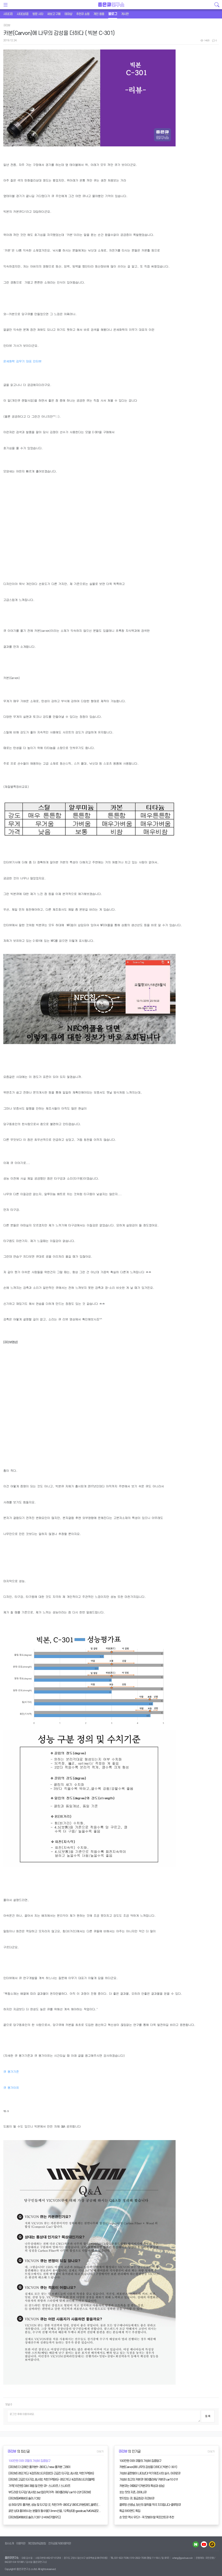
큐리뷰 (6, 25)
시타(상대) (22, 14)
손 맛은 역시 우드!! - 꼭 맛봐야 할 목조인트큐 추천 (146, 2517)
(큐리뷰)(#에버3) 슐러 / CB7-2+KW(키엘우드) (34, 2517)
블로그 (112, 14)
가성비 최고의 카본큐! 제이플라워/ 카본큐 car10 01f (148, 2479)
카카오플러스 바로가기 (212, 2544)
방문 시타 (37, 14)
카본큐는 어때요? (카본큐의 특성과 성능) (141, 2486)
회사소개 (9, 2543)
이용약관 (20, 2543)
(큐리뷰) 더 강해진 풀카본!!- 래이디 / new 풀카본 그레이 (39, 2467)
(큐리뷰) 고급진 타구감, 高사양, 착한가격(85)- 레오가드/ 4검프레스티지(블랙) (51, 2479)
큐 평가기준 (11, 2071)
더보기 (100, 2451)
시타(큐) (8, 14)
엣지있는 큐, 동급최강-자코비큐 (136, 2498)
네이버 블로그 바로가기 (196, 2544)
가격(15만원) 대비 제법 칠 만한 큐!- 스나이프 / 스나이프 (39, 2486)
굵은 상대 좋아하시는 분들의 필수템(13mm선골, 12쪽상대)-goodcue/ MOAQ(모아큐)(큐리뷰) (60, 2511)
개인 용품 (98, 14)
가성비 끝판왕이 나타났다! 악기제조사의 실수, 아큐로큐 (149, 2473)
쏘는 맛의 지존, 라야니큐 (132, 2492)
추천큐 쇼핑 (82, 14)
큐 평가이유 (11, 2087)
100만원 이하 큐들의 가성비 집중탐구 (29, 2461)
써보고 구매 (53, 14)
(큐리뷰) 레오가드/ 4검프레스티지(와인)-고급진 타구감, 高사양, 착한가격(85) (51, 2473)
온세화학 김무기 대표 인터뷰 (22, 361)
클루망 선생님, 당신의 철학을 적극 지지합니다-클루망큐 (150, 2505)
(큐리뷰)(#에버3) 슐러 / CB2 (24, 2498)
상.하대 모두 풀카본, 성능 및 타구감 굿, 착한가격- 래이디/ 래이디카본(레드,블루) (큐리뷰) (57, 2505)
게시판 (125, 14)
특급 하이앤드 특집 (129, 2511)
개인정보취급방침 (37, 2543)
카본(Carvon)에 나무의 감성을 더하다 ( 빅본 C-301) (148, 2467)
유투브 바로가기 (204, 2544)
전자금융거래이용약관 (59, 2543)
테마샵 (68, 14)
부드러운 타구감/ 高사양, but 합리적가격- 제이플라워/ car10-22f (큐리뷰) (49, 2492)
